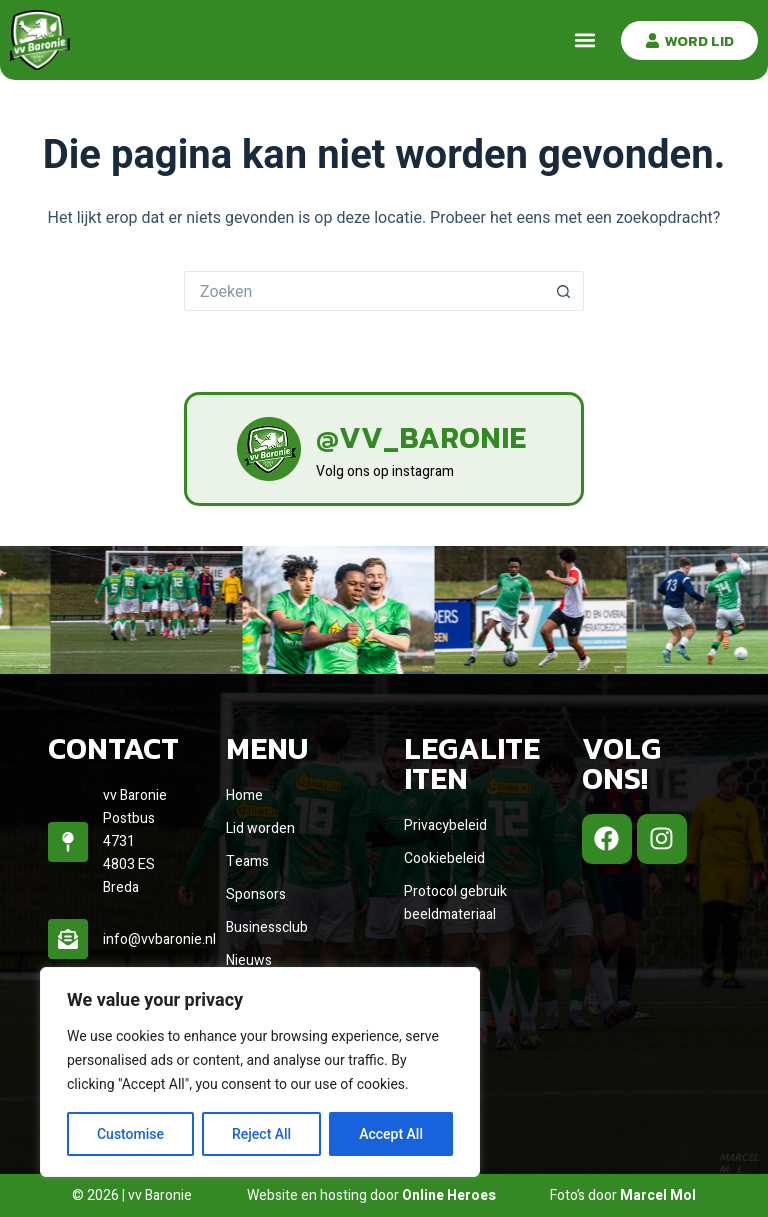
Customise (130, 1134)
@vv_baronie (421, 437)
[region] (260, 1072)
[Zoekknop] (564, 291)
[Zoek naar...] (364, 291)
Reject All (261, 1134)
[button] (584, 40)
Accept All (391, 1134)
